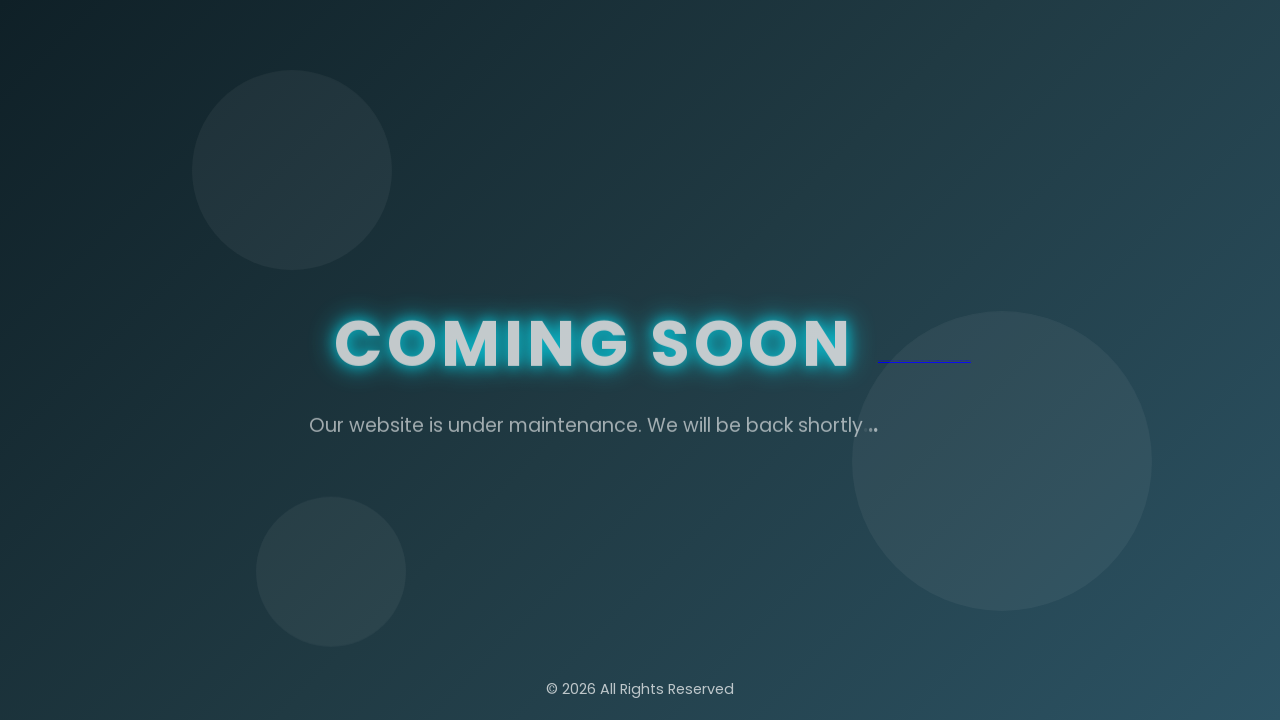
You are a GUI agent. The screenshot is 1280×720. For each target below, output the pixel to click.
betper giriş (881, 360)
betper (886, 360)
